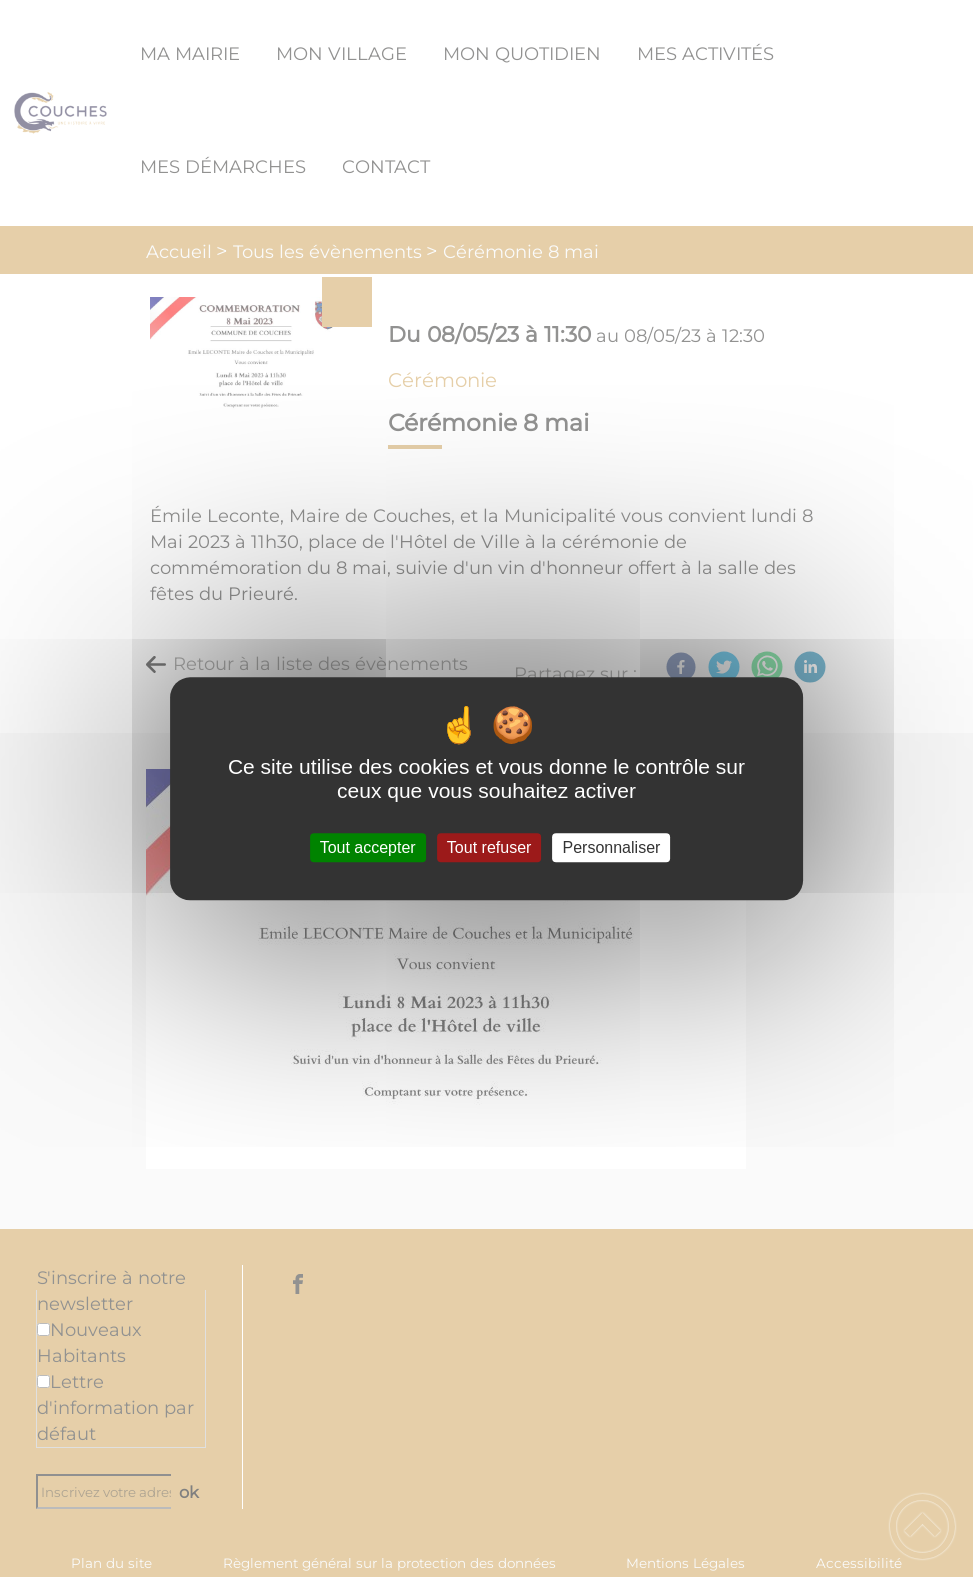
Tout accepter (368, 847)
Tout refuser (489, 847)
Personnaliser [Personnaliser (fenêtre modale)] (612, 847)
